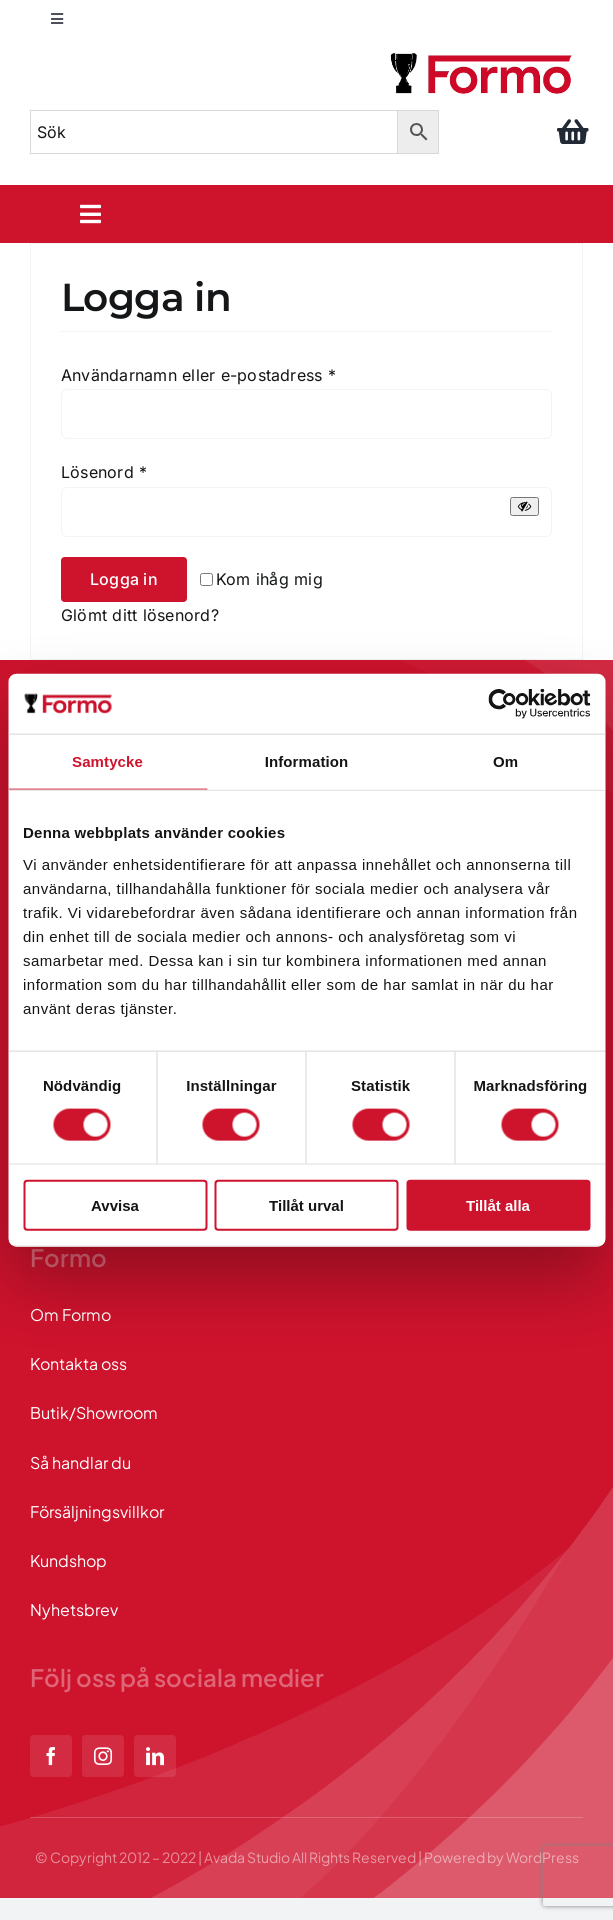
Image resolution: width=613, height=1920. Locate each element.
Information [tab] (307, 761)
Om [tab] (505, 761)
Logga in (124, 579)
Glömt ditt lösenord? (140, 615)
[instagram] (103, 1756)
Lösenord (104, 472)
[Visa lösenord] (524, 506)
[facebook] (51, 1756)
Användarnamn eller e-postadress (198, 375)
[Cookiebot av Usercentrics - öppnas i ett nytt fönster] (502, 704)
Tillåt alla (498, 1204)
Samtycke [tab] (107, 761)
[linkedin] (155, 1756)
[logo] (483, 56)
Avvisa (115, 1204)
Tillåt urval (306, 1204)
